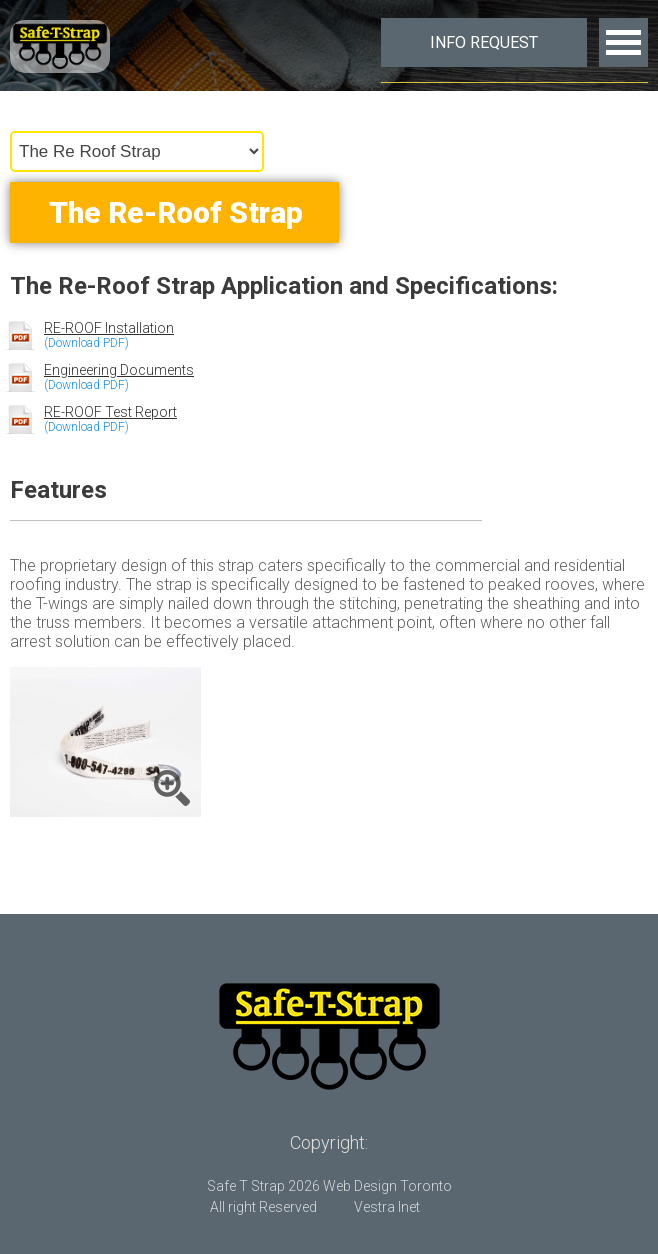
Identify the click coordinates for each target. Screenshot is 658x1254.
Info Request (484, 42)
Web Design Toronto (387, 1186)
